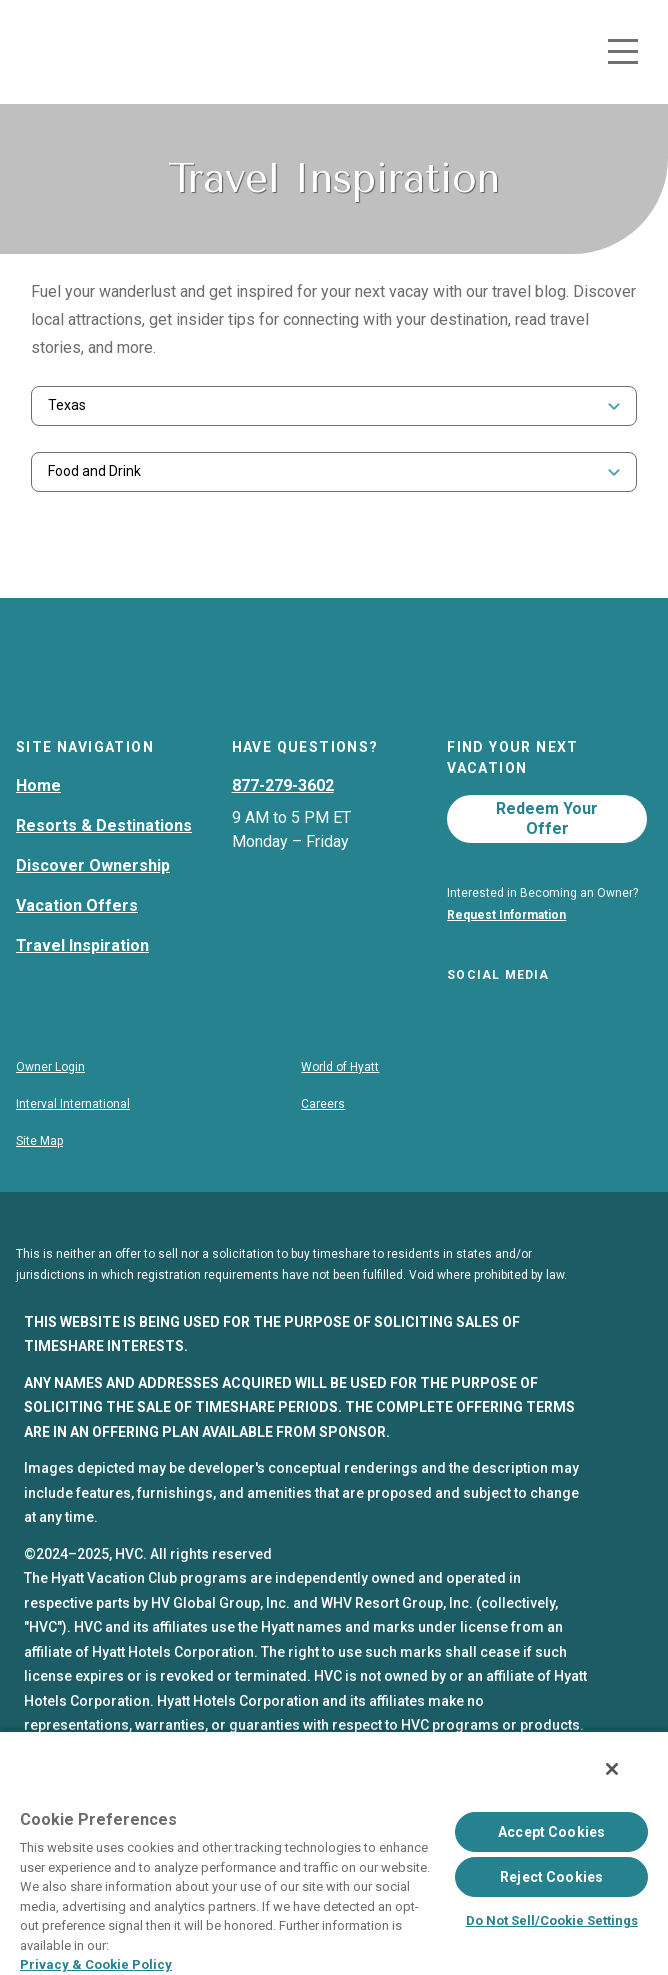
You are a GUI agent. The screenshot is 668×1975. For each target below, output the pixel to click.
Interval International (73, 1150)
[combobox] (334, 405)
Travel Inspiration (82, 986)
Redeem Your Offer (547, 859)
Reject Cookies (551, 1877)
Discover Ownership (93, 906)
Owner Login (50, 1113)
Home (38, 826)
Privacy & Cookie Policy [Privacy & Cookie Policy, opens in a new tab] (96, 1964)
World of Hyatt (340, 1113)
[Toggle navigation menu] (623, 52)
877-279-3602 (283, 826)
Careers (323, 1150)
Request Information (506, 956)
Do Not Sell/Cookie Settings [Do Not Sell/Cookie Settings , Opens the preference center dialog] (552, 1920)
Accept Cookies (551, 1832)
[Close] (612, 1769)
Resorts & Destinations (104, 866)
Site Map (39, 1187)
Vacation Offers (77, 946)
